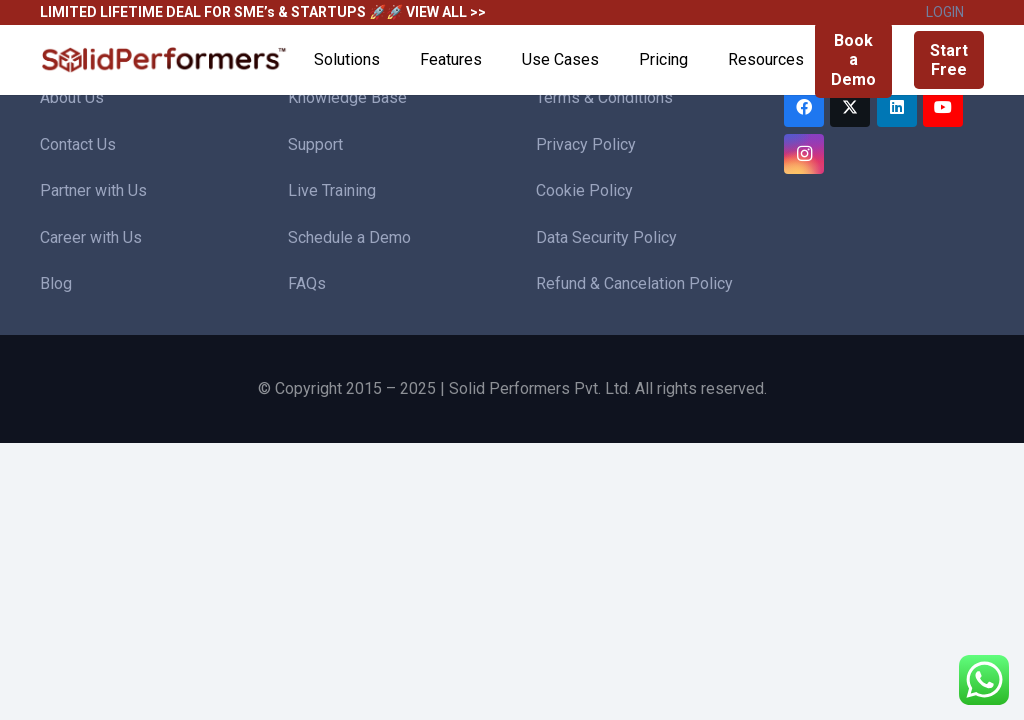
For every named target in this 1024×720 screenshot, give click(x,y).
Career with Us (91, 237)
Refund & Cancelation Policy (634, 283)
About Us (72, 97)
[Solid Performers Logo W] (165, 60)
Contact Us (78, 144)
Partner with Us (93, 190)
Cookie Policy (584, 190)
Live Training (332, 190)
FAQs (307, 283)
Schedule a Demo (349, 237)
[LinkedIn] (897, 107)
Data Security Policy (606, 237)
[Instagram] (804, 154)
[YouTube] (943, 107)
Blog (56, 283)
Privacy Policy (586, 144)
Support (315, 144)
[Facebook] (804, 107)
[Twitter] (850, 107)
